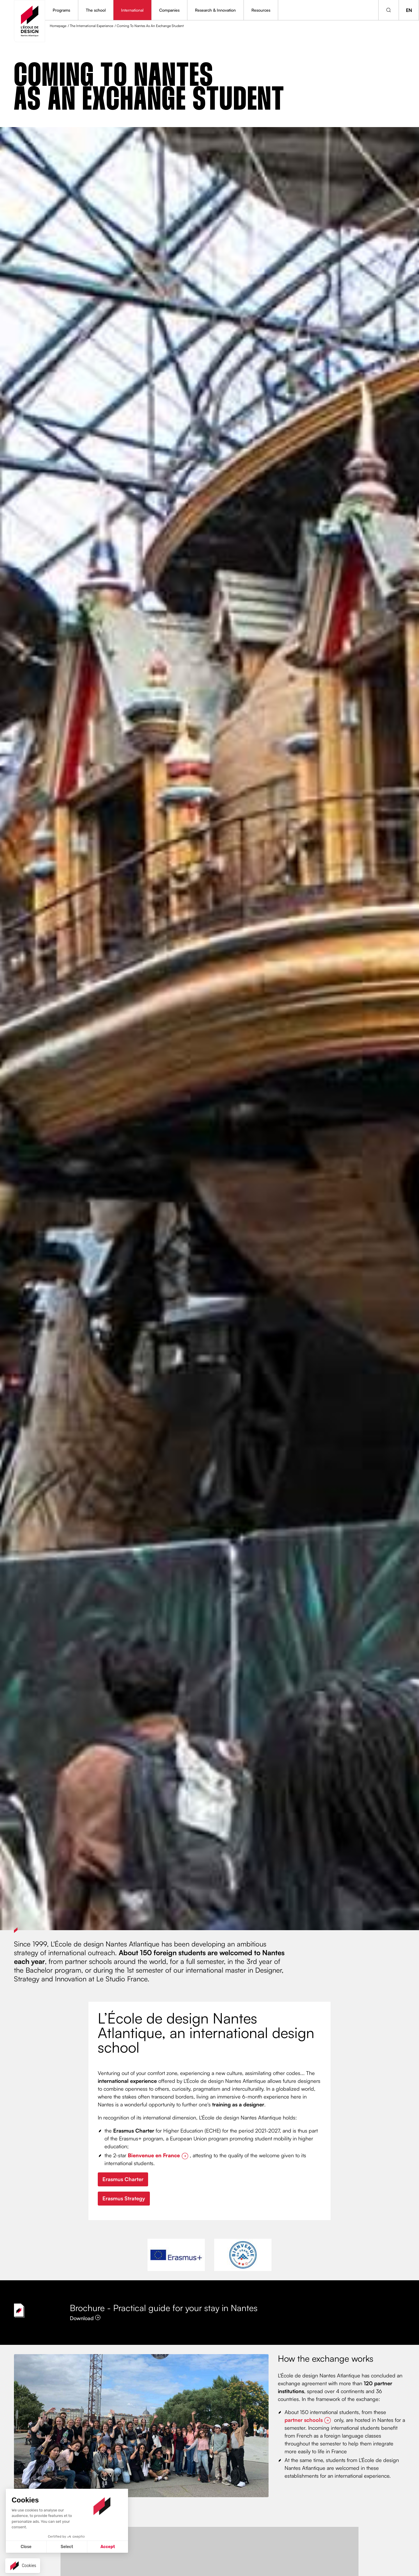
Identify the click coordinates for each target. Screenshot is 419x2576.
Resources (260, 10)
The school (96, 10)
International (132, 10)
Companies (169, 10)
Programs (61, 10)
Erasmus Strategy (123, 2198)
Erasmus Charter (122, 2179)
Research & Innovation (215, 10)
